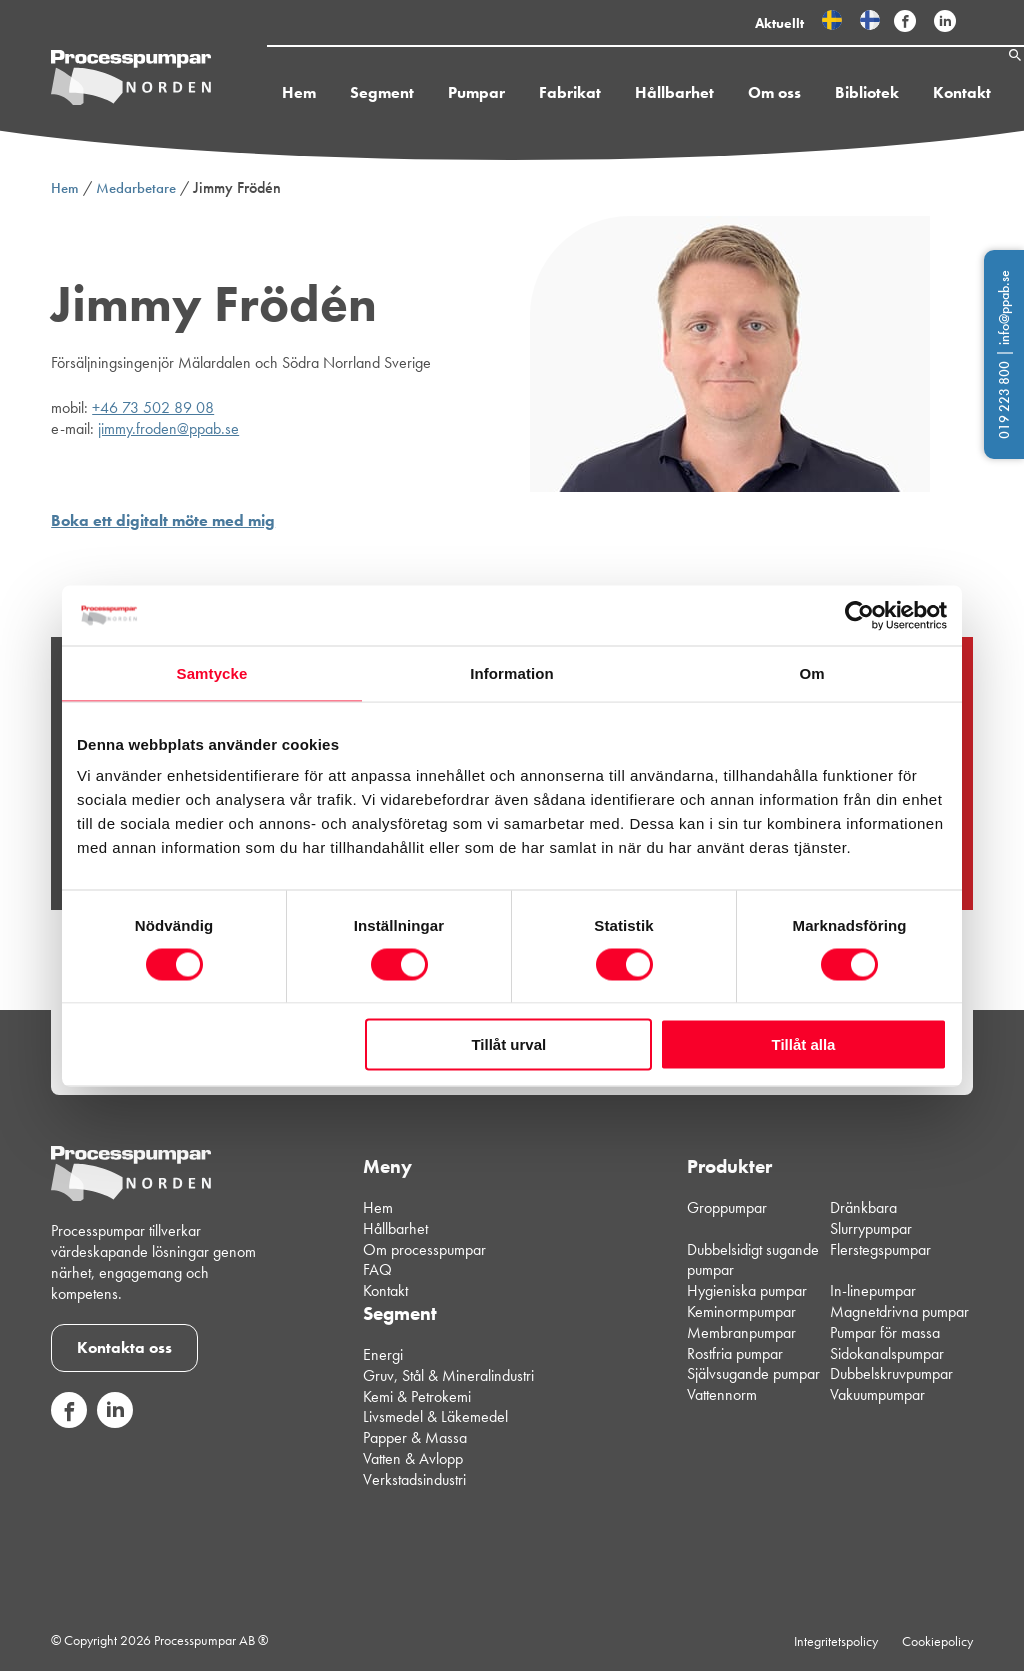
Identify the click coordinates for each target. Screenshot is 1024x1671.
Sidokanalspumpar (887, 1353)
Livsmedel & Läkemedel (435, 1416)
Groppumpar (727, 1207)
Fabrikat (523, 92)
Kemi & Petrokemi (417, 1396)
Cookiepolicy (937, 1641)
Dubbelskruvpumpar (891, 1373)
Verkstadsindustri (414, 1479)
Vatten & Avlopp (413, 1458)
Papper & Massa (415, 1437)
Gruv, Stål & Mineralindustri (448, 1375)
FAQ (377, 1269)
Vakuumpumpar (877, 1394)
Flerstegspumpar (880, 1249)
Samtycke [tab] (212, 672)
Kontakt (915, 92)
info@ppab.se (1004, 307)
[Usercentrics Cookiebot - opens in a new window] (859, 615)
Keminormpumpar (741, 1311)
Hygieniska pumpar (747, 1290)
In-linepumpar (873, 1290)
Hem (252, 92)
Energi (383, 1354)
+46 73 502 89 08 (153, 407)
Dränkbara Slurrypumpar (871, 1218)
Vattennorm (722, 1394)
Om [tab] (811, 672)
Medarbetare (136, 188)
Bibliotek (820, 92)
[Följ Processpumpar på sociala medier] (905, 22)
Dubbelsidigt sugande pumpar (753, 1260)
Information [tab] (512, 672)
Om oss (727, 92)
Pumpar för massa (885, 1332)
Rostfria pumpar (735, 1353)
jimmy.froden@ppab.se (168, 428)
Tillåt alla (803, 1044)
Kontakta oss (124, 1347)
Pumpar (429, 92)
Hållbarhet (627, 92)
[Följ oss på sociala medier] (69, 1422)
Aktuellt (779, 23)
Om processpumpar (424, 1249)
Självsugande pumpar (753, 1373)
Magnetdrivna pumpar (899, 1311)
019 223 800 (1004, 400)
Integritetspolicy (836, 1641)
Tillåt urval (508, 1044)
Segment (335, 92)
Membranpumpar (741, 1332)
